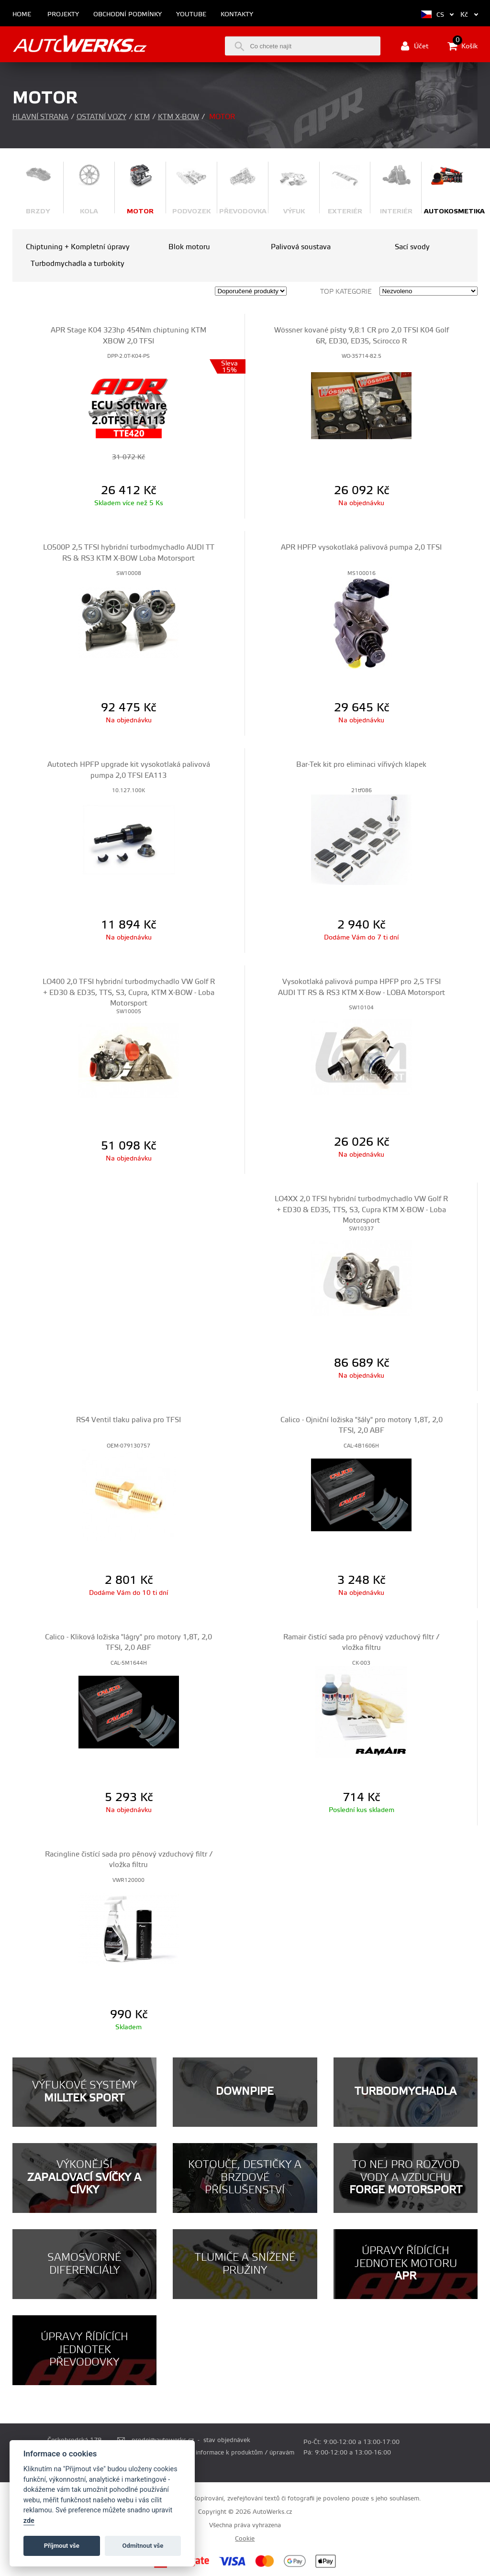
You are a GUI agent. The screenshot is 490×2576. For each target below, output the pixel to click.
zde (28, 2521)
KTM (142, 117)
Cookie (245, 2539)
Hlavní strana (40, 117)
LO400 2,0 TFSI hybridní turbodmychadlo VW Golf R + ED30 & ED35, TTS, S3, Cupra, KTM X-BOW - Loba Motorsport (129, 992)
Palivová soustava (301, 247)
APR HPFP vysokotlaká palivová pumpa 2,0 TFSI (361, 547)
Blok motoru (189, 247)
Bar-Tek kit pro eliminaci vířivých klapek (361, 764)
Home (21, 14)
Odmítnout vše (143, 2545)
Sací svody (412, 247)
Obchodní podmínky (127, 14)
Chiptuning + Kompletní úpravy (78, 247)
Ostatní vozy (101, 117)
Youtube (191, 14)
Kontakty (237, 14)
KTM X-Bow (178, 117)
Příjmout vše (61, 2545)
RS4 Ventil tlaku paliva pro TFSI (128, 1420)
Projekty (63, 14)
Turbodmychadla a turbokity (77, 263)
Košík (462, 46)
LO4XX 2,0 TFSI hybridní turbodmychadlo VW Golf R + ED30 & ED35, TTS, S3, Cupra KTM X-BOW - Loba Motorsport (361, 1209)
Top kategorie (346, 291)
